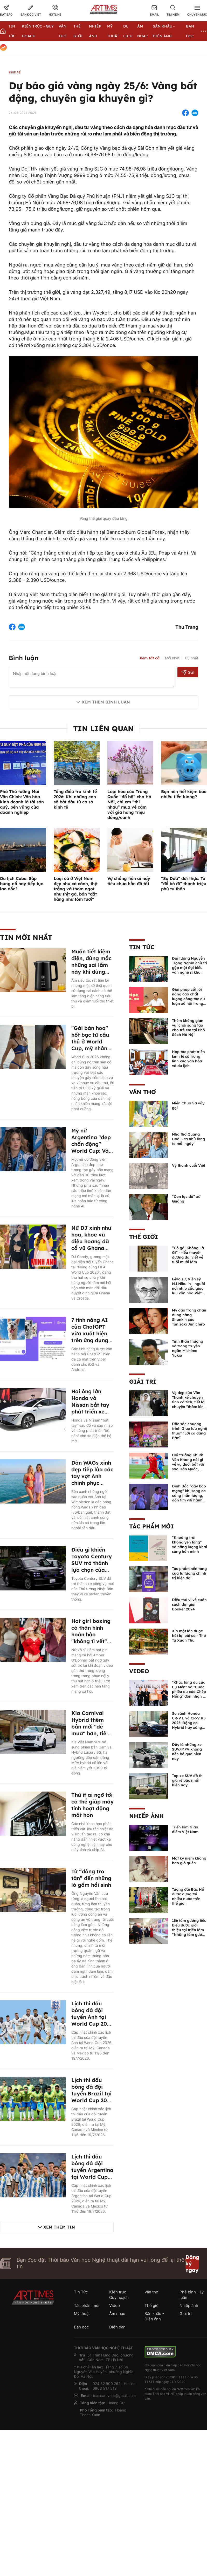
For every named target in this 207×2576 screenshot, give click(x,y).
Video (139, 1671)
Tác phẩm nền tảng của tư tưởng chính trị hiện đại (189, 1573)
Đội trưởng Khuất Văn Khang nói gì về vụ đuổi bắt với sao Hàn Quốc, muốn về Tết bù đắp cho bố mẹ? (188, 1467)
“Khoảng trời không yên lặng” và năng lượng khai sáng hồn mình (189, 1544)
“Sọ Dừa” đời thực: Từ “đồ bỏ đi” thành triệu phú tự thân (183, 883)
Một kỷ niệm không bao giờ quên (189, 1860)
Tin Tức (141, 947)
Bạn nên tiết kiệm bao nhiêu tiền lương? (183, 794)
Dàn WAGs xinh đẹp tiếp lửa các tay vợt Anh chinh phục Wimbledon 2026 (92, 1479)
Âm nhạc (117, 2313)
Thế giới (143, 1236)
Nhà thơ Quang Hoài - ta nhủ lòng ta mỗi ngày (188, 1139)
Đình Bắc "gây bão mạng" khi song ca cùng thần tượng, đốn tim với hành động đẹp (189, 1495)
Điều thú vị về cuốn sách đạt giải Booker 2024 (189, 1604)
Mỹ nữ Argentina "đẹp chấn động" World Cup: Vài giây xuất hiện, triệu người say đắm (91, 1150)
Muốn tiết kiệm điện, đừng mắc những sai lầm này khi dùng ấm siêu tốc (91, 965)
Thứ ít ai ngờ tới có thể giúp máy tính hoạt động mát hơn (92, 1805)
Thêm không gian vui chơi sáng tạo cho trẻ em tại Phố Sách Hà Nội (188, 1027)
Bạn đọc (81, 2327)
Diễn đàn (117, 2327)
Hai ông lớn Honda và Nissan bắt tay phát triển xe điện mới (90, 1405)
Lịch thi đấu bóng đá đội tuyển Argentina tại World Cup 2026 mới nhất (92, 2170)
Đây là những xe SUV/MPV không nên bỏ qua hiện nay (187, 1751)
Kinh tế (14, 72)
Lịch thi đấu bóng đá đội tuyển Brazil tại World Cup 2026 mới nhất (92, 2093)
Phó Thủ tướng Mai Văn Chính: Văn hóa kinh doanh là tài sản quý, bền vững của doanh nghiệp (22, 802)
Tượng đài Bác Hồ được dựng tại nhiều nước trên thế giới (188, 1896)
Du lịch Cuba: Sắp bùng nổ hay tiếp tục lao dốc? (21, 883)
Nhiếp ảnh (146, 1816)
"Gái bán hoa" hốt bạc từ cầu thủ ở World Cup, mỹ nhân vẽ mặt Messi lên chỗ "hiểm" (90, 1045)
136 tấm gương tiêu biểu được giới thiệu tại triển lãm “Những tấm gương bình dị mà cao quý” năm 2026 (189, 1932)
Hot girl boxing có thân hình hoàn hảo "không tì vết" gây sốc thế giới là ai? (92, 1638)
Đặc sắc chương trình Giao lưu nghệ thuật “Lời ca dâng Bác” (189, 1431)
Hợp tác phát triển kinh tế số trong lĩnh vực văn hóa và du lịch (188, 1058)
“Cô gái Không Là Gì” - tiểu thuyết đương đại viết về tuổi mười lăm (188, 1255)
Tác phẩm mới (151, 1526)
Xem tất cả (150, 658)
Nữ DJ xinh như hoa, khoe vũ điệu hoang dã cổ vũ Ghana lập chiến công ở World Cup (91, 1245)
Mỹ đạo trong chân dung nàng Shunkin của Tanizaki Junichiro (189, 1317)
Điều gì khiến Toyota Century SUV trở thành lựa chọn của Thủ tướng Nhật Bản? (91, 1566)
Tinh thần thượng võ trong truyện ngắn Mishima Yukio (187, 1348)
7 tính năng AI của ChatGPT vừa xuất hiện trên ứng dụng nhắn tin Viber (89, 1333)
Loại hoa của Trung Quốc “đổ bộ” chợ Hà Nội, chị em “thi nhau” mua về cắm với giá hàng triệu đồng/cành (129, 804)
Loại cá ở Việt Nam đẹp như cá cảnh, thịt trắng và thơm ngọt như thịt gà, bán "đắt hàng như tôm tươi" (76, 889)
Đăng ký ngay (192, 2263)
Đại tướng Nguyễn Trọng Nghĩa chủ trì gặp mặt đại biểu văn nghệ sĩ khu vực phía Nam (189, 967)
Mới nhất (172, 658)
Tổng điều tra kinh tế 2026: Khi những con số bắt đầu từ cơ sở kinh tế (75, 799)
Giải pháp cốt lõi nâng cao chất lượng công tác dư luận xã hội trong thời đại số (188, 998)
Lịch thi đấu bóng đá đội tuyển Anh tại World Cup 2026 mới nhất (92, 2017)
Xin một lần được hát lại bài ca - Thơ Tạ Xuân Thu (189, 1636)
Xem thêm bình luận (106, 702)
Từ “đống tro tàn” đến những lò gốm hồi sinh (91, 1878)
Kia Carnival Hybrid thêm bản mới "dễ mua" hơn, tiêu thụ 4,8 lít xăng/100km (90, 1730)
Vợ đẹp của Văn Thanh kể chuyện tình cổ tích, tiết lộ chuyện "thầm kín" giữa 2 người (188, 1402)
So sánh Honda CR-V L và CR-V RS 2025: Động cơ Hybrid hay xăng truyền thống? (189, 1722)
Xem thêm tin (59, 2227)
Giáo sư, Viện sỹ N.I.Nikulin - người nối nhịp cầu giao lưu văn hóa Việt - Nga (188, 1288)
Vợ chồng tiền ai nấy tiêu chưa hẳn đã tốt (128, 881)
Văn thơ (142, 1092)
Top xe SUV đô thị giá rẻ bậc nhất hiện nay (188, 1780)
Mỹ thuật (82, 2313)
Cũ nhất (191, 658)
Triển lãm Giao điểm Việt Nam (185, 1829)
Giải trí (142, 1381)
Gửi (188, 672)
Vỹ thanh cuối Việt (188, 1165)
